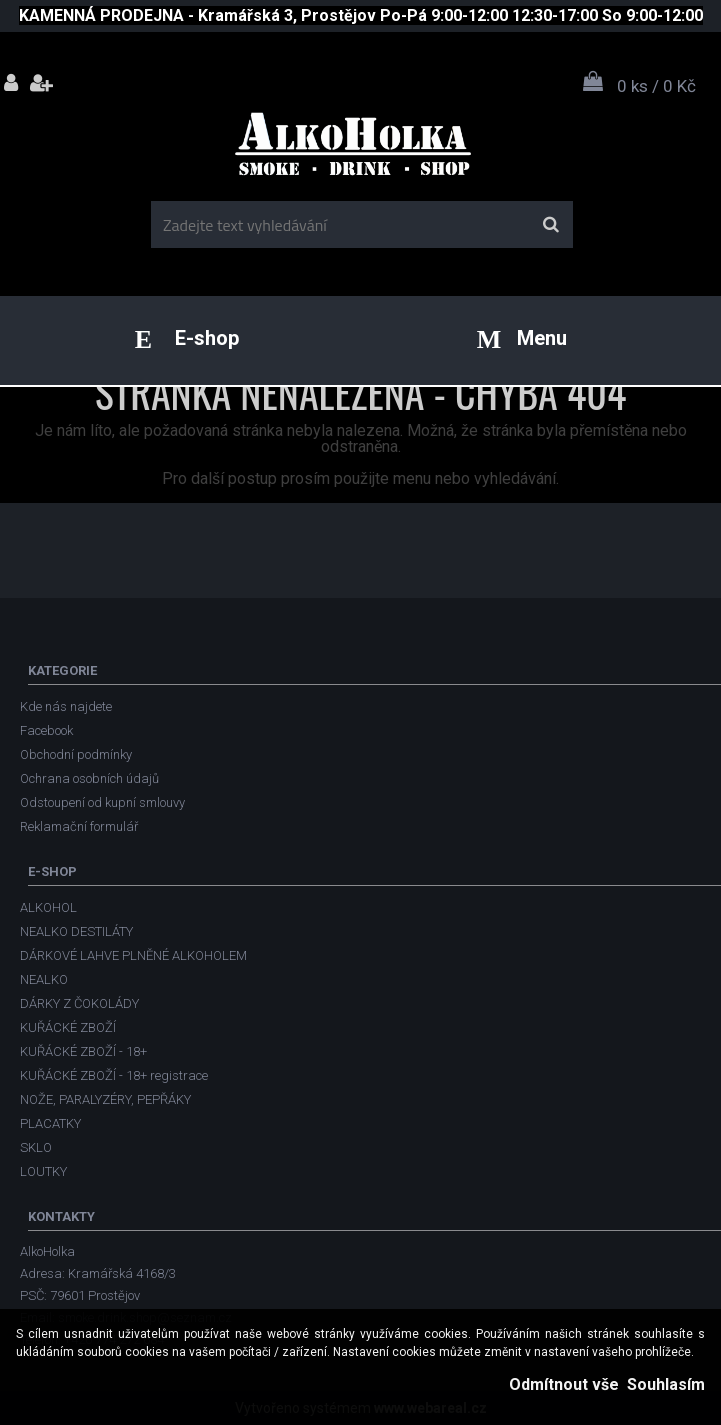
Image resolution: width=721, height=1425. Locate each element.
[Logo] (358, 151)
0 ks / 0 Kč (656, 86)
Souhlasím (666, 1384)
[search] (550, 225)
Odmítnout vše (564, 1384)
